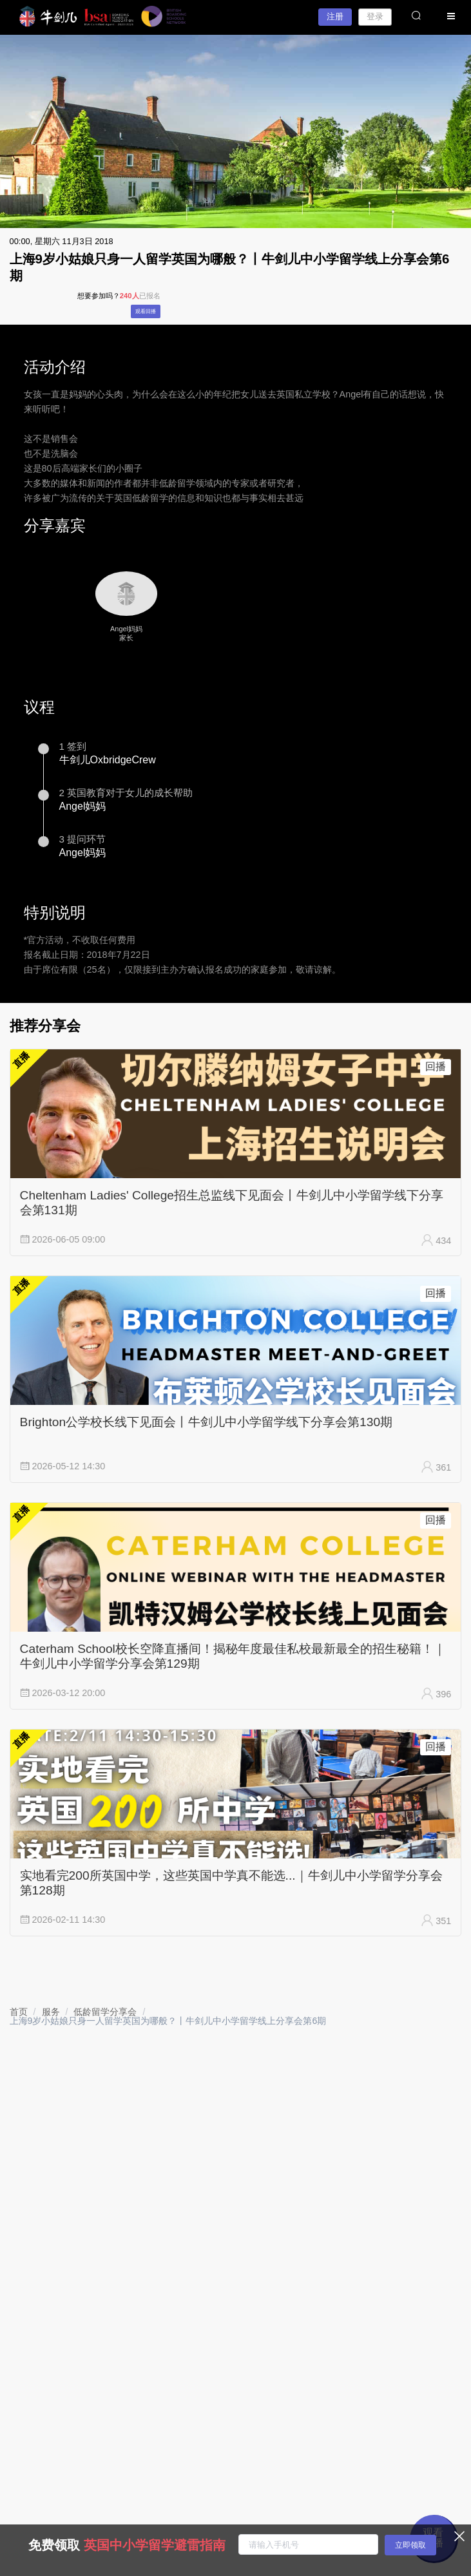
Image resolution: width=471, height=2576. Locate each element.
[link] (19, 2012)
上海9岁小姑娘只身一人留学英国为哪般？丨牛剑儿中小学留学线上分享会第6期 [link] (168, 2021)
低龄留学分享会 (105, 2012)
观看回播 (145, 311)
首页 (19, 2012)
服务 (51, 2012)
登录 (375, 16)
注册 (335, 16)
